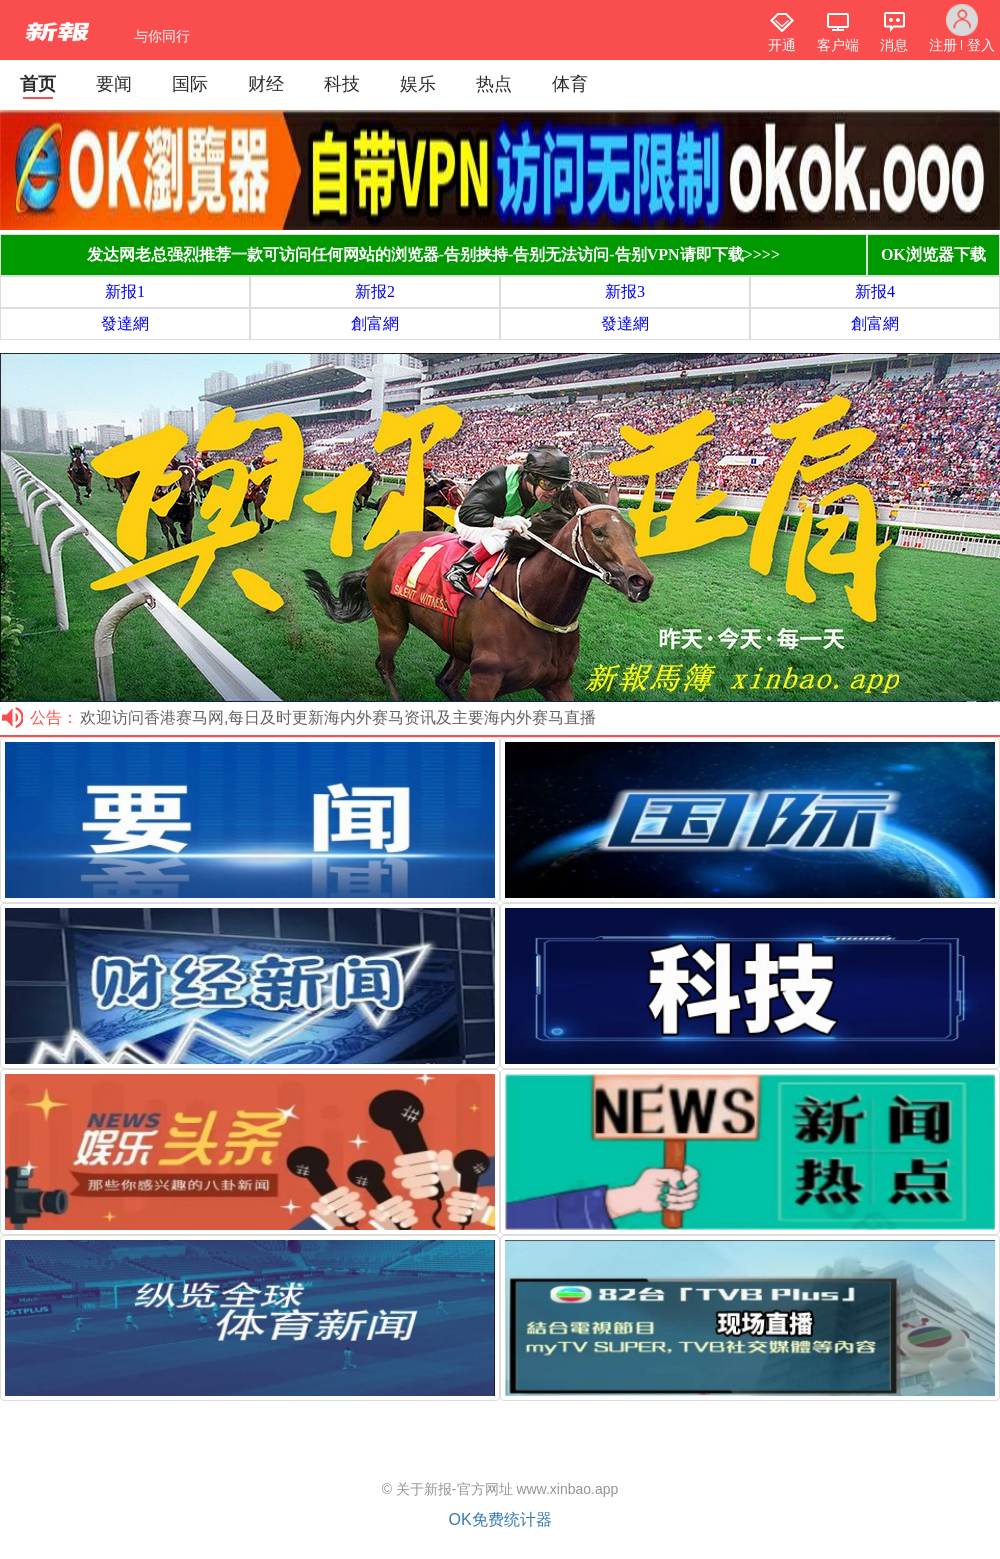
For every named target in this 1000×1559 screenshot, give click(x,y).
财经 (266, 84)
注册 (943, 45)
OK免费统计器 (499, 1519)
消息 (894, 45)
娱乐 (418, 84)
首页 (38, 84)
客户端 (838, 45)
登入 (981, 45)
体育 (570, 84)
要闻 (114, 84)
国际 (190, 84)
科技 (342, 84)
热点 (494, 84)
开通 (782, 45)
